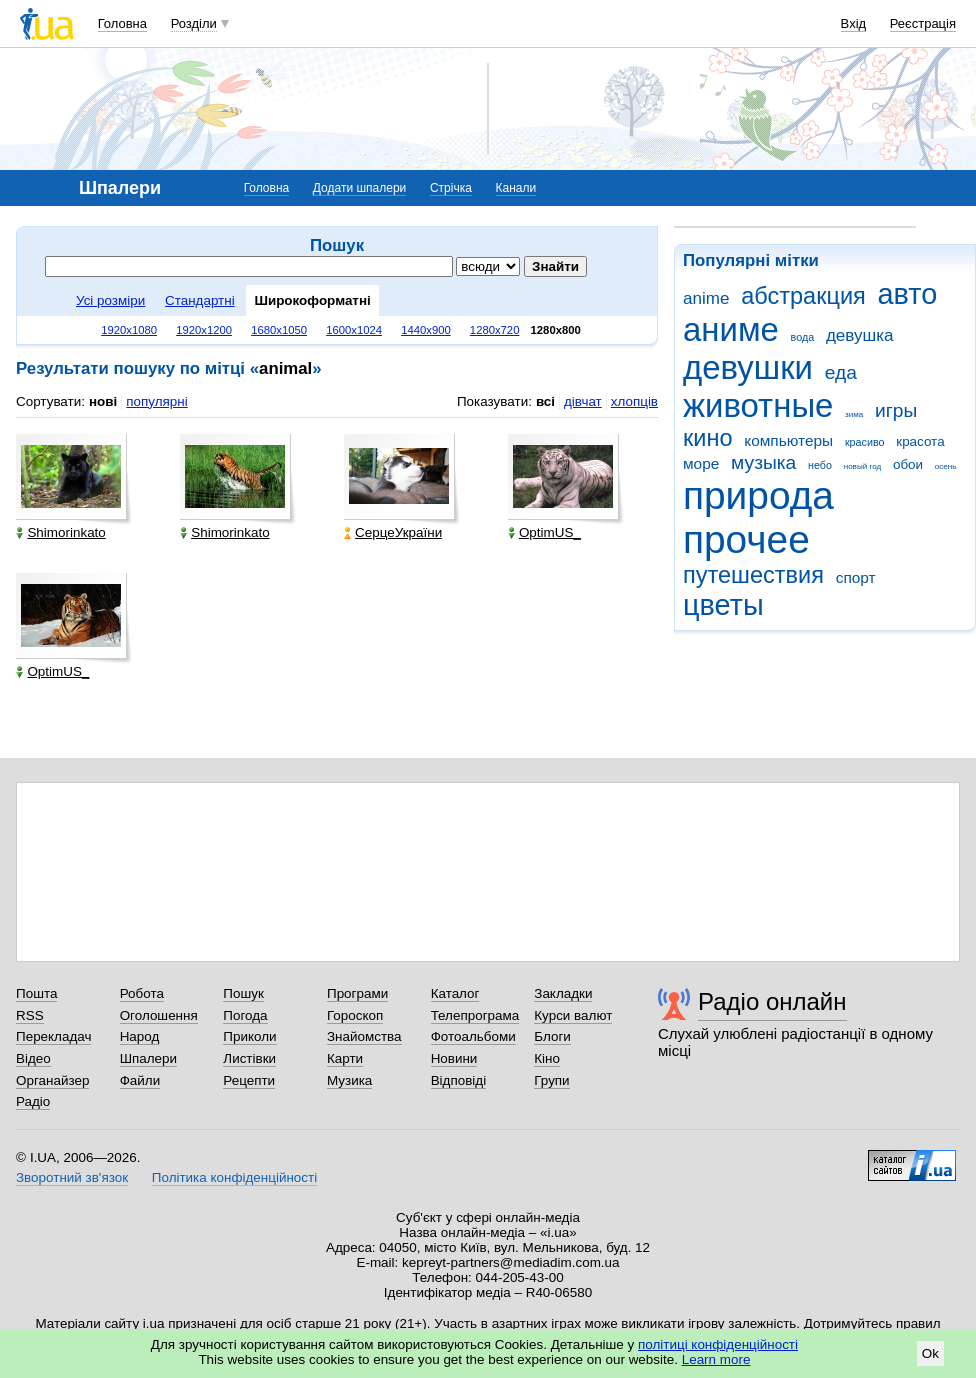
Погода (245, 1015)
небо (820, 465)
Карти (345, 1058)
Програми (357, 993)
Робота (142, 993)
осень (946, 466)
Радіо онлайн (772, 1001)
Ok (930, 1353)
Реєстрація (923, 23)
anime (706, 298)
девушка (860, 335)
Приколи (249, 1036)
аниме (731, 329)
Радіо (33, 1101)
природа (758, 495)
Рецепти (249, 1080)
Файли (140, 1080)
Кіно (547, 1058)
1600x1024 (354, 330)
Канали (516, 188)
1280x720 (495, 330)
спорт (856, 577)
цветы (723, 605)
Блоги (552, 1036)
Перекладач (53, 1036)
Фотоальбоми (473, 1036)
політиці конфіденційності (718, 1344)
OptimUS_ (544, 532)
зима (854, 414)
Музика (349, 1080)
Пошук (243, 993)
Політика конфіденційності (234, 1177)
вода (803, 337)
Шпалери (148, 1058)
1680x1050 (279, 330)
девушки (748, 367)
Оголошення (159, 1015)
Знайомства (364, 1036)
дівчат (583, 401)
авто (908, 294)
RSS (30, 1015)
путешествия (753, 575)
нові (103, 401)
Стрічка (451, 188)
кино (708, 438)
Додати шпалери (359, 188)
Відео (33, 1058)
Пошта (36, 993)
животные (758, 405)
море (701, 463)
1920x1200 (204, 330)
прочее (746, 539)
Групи (551, 1080)
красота (920, 441)
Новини (454, 1058)
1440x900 (426, 330)
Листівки (249, 1058)
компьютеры (788, 440)
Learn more (716, 1359)
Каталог (455, 993)
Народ (140, 1036)
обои (908, 464)
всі (545, 401)
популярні (156, 401)
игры (896, 410)
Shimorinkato (60, 532)
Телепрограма (475, 1015)
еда (841, 372)
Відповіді (459, 1080)
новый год (862, 466)
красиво (865, 442)
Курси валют (573, 1015)
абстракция (803, 296)
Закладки (563, 993)
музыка (763, 462)
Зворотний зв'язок (72, 1177)
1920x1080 (129, 330)
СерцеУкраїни (393, 532)
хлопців (634, 401)
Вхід (854, 23)
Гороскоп (355, 1015)
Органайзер (52, 1080)
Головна (122, 23)
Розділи (194, 23)
